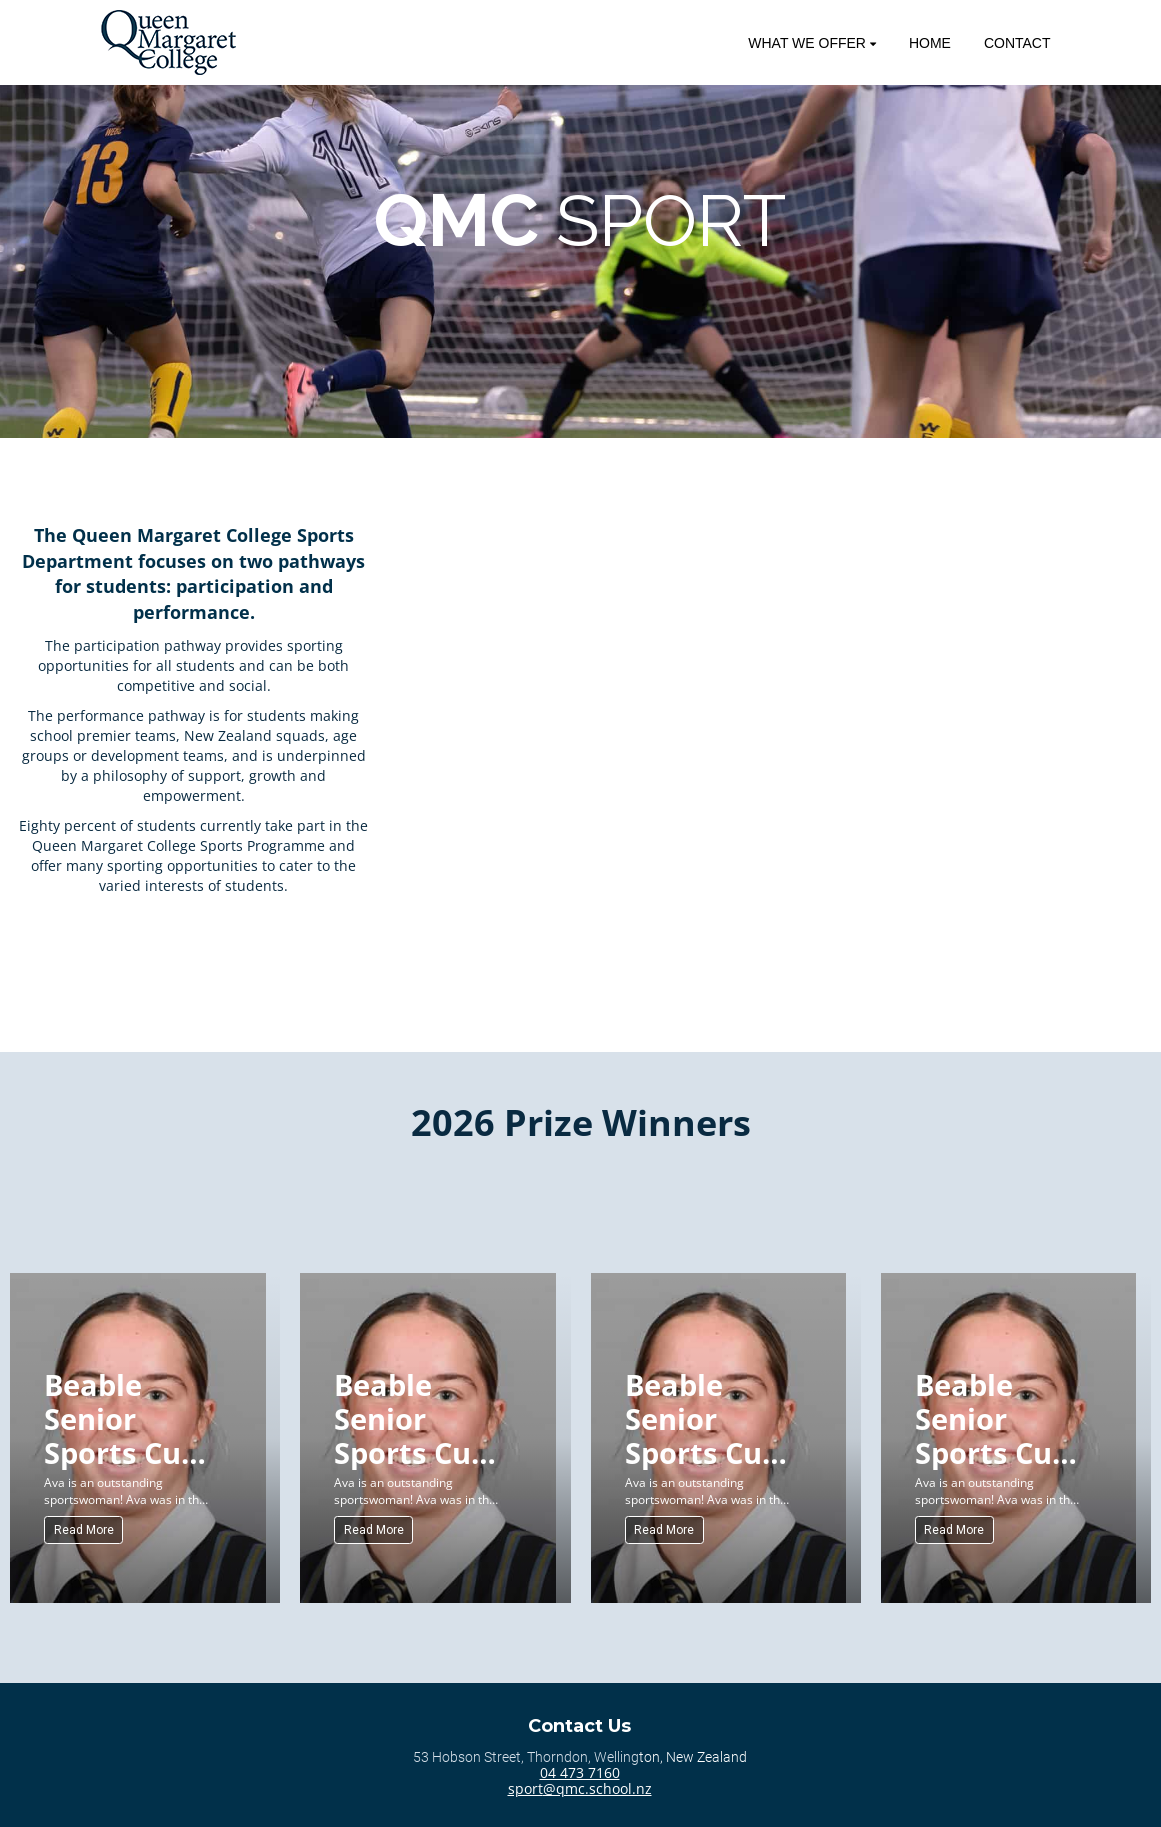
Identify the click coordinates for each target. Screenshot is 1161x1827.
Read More (84, 1530)
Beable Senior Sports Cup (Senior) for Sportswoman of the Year (133, 1417)
